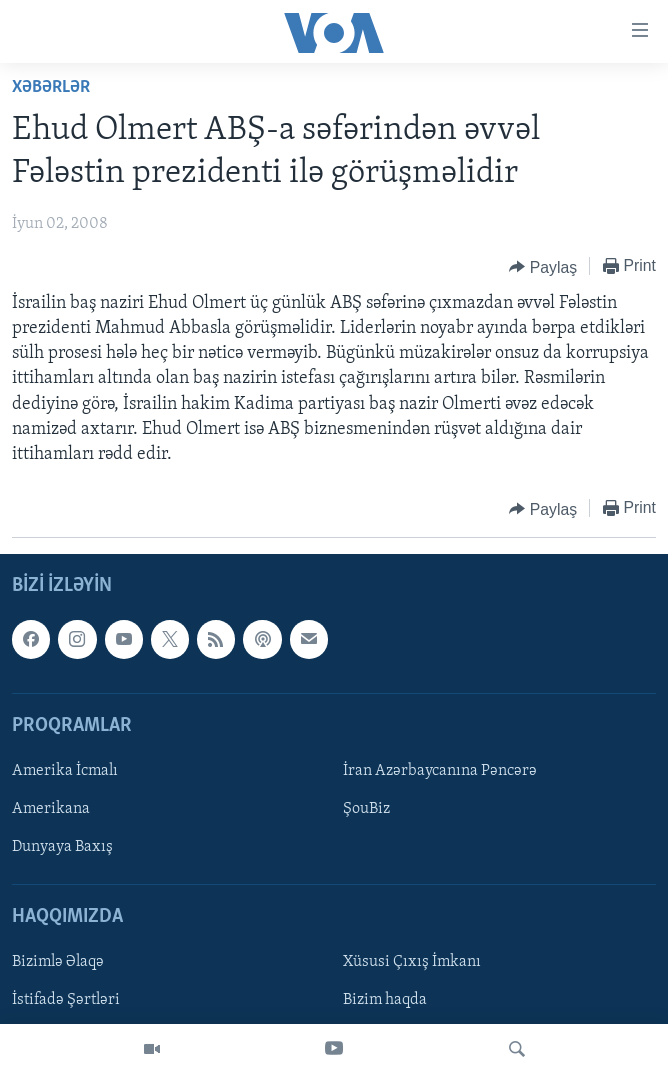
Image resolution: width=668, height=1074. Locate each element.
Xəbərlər (51, 87)
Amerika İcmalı (65, 771)
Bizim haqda (385, 1001)
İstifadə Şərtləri (66, 1001)
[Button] (543, 267)
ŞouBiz (366, 809)
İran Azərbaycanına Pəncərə (440, 771)
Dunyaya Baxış (62, 847)
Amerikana (51, 809)
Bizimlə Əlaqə (58, 963)
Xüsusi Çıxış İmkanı (412, 963)
